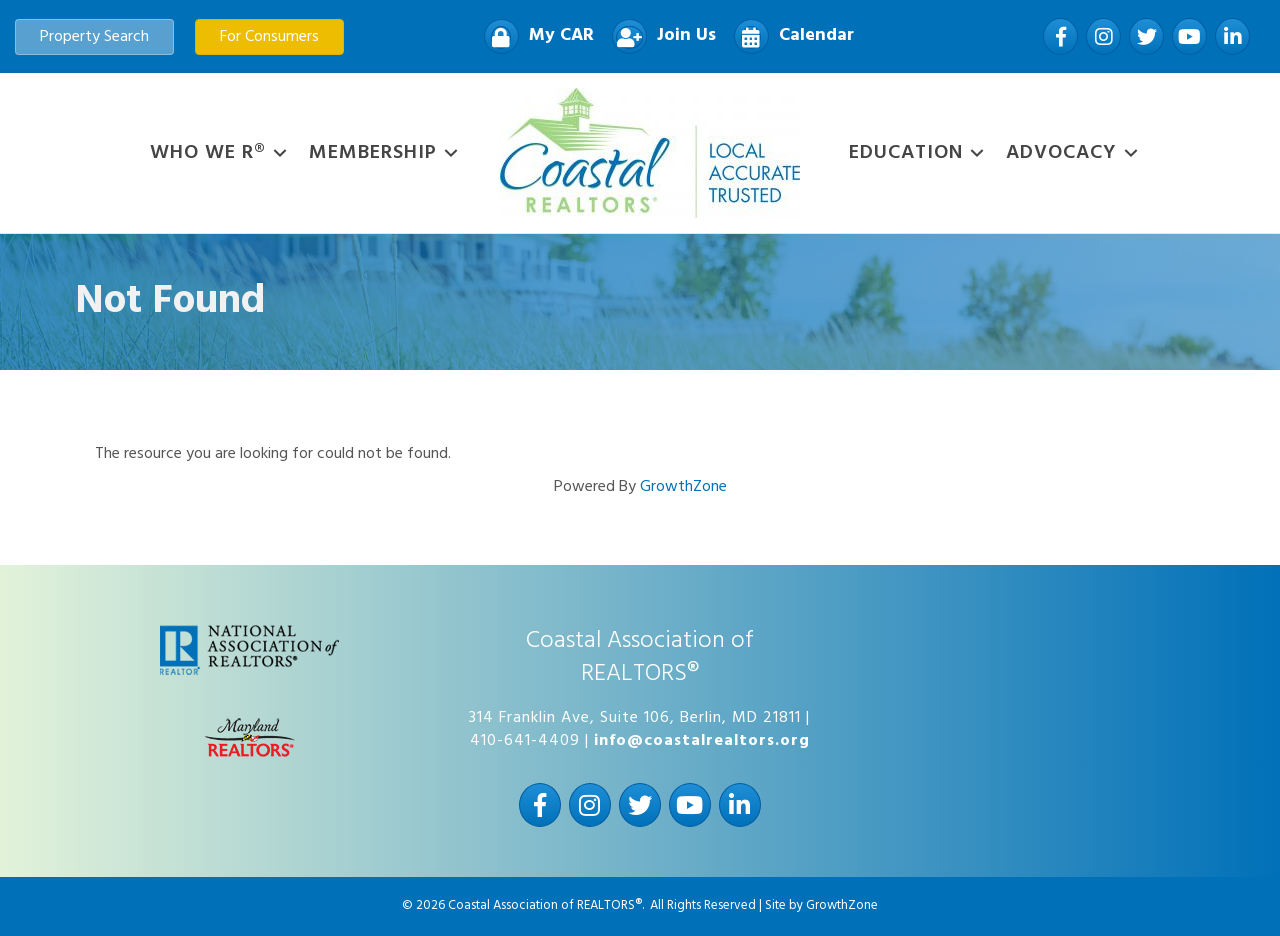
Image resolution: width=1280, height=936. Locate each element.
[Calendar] (789, 36)
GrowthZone (683, 487)
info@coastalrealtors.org (702, 741)
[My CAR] (534, 36)
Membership (373, 153)
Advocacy (1061, 153)
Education (906, 153)
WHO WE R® (208, 153)
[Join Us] (659, 36)
